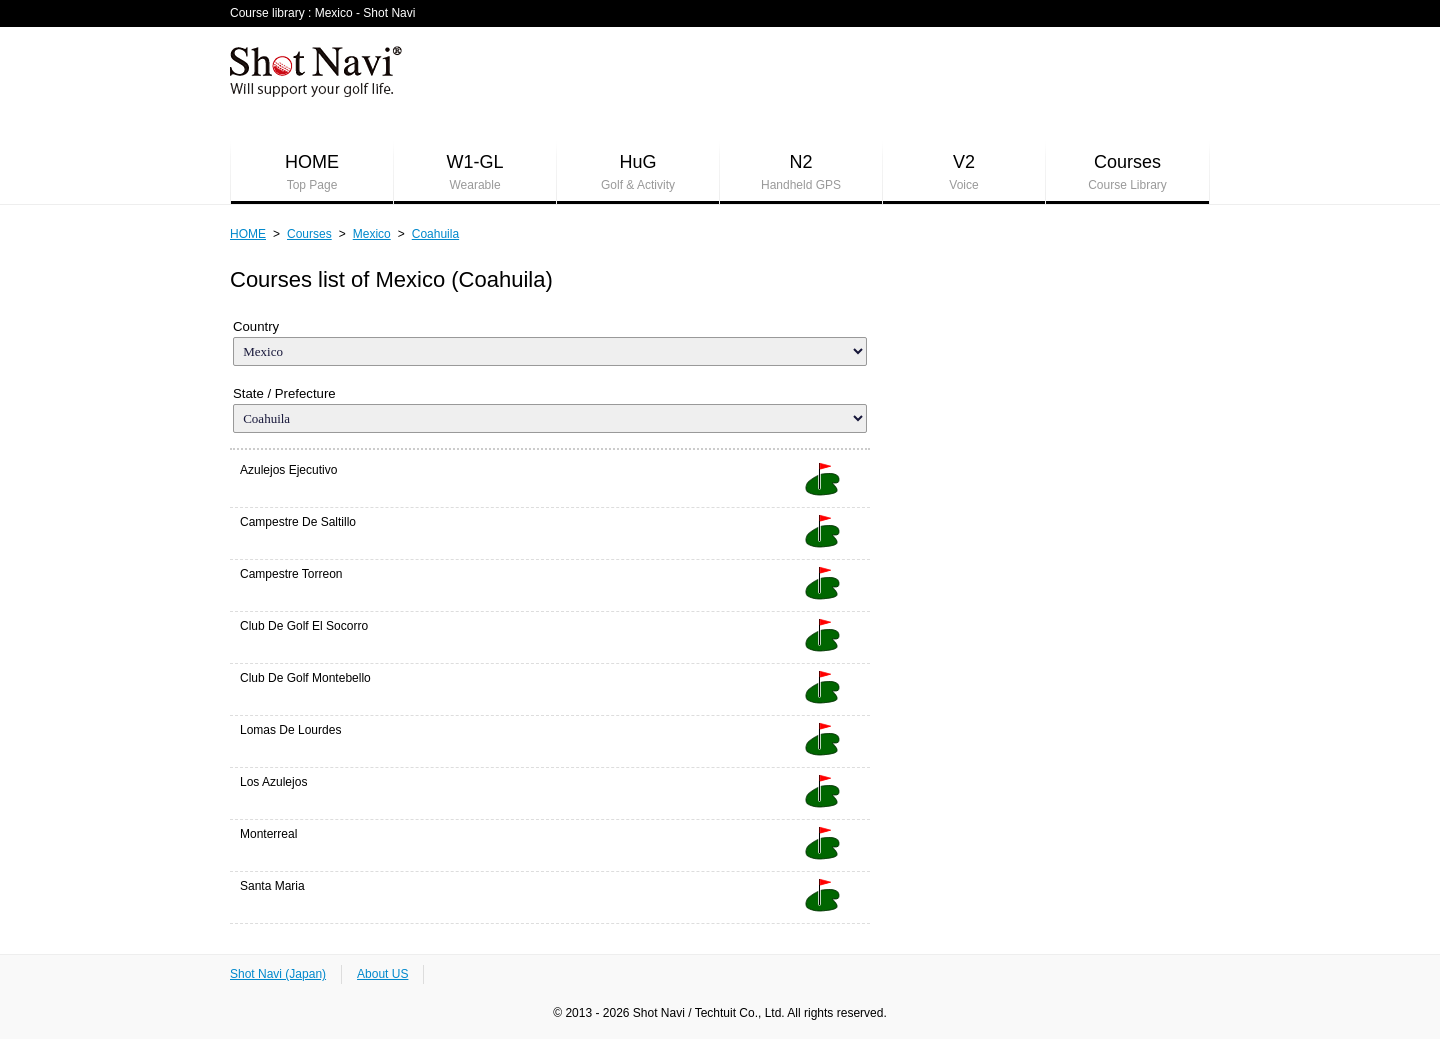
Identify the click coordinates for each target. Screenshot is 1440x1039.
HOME (312, 173)
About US (382, 974)
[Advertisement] (846, 81)
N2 (801, 173)
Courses (1127, 173)
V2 (964, 173)
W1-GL (475, 173)
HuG (638, 173)
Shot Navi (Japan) (278, 974)
